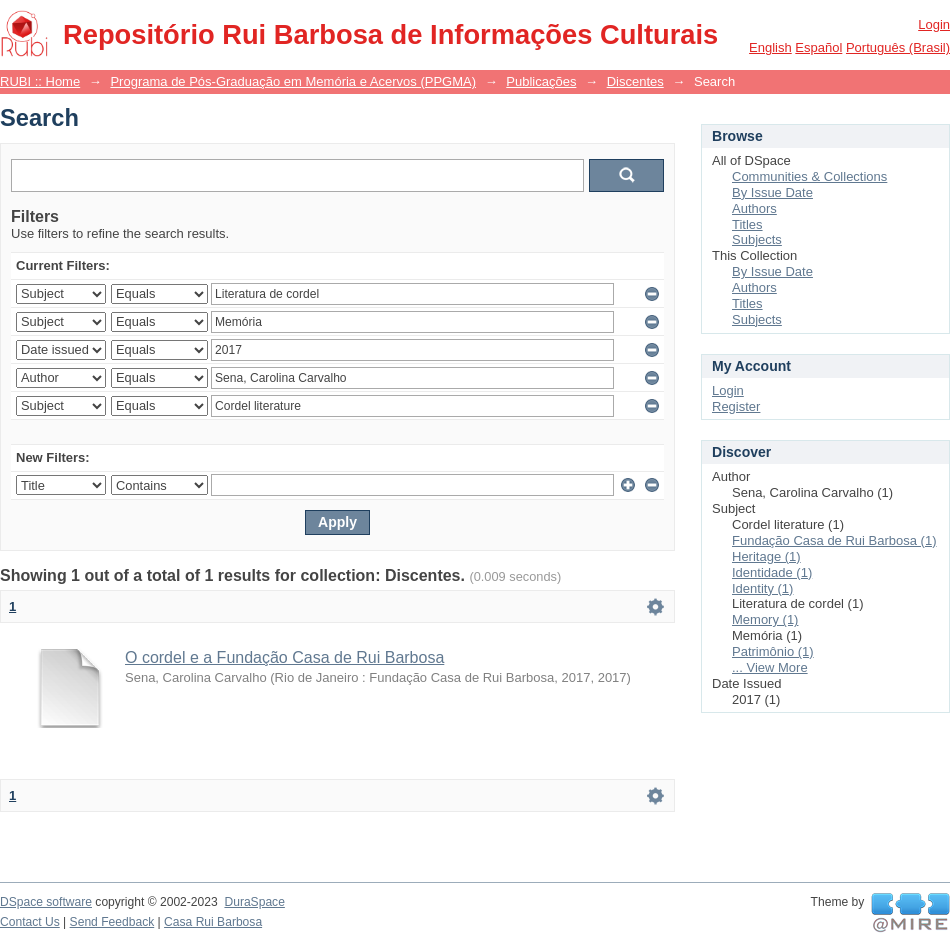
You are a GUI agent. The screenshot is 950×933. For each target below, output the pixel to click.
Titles (747, 224)
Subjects (757, 239)
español (818, 47)
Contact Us (30, 922)
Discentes (635, 81)
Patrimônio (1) (773, 651)
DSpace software (46, 902)
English (770, 47)
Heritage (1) (766, 556)
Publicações (541, 81)
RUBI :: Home (40, 81)
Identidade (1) (772, 572)
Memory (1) (765, 619)
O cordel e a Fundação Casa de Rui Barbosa (284, 657)
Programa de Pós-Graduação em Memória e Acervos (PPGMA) (293, 81)
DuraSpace (254, 902)
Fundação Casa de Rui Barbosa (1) (834, 540)
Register (736, 406)
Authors (754, 208)
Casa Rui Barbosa (213, 922)
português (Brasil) (898, 47)
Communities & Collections (809, 176)
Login (934, 24)
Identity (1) (762, 588)
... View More (770, 667)
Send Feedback (112, 922)
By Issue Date (772, 192)
